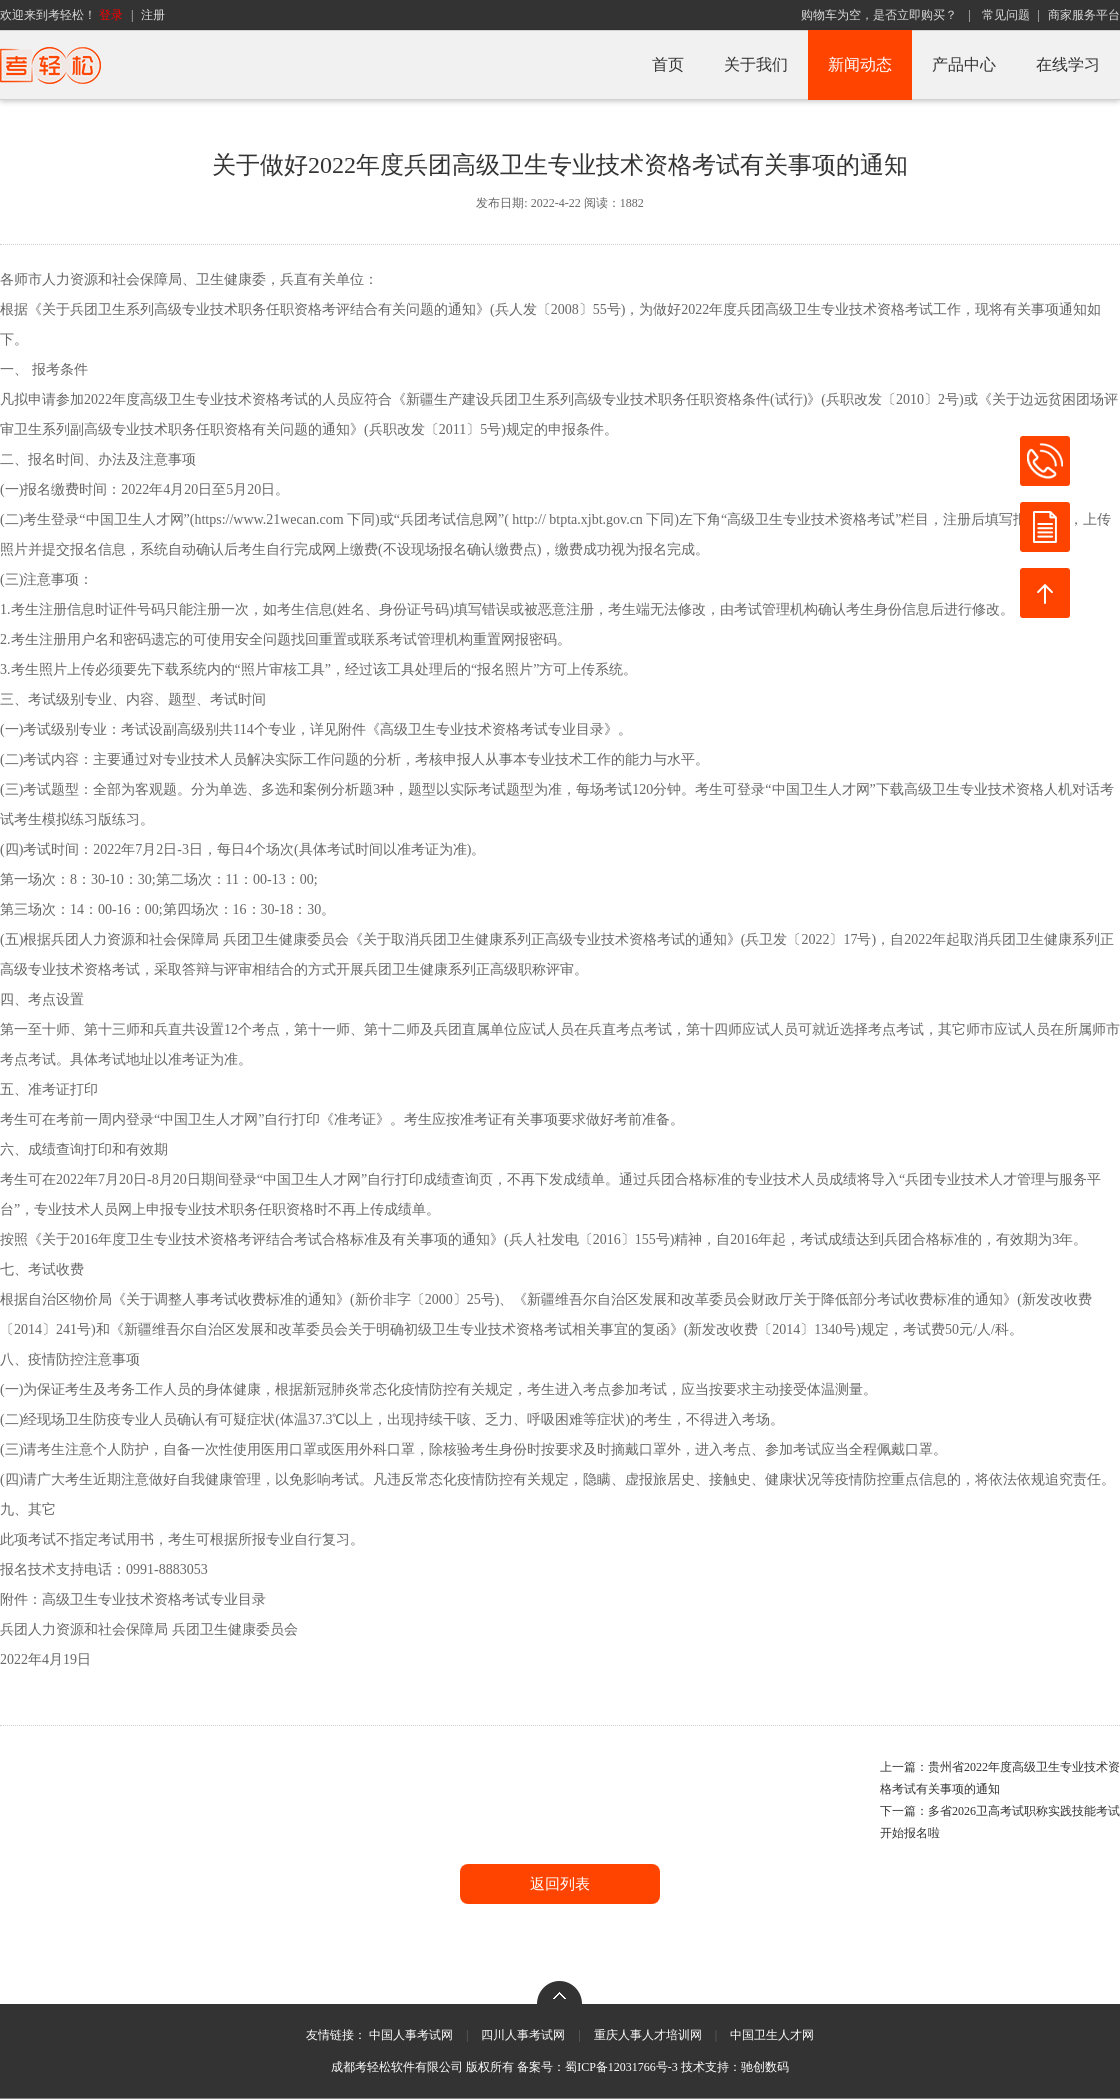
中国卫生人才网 (772, 2035)
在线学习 (1068, 64)
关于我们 (756, 64)
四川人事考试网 (523, 2035)
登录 (111, 15)
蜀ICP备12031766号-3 (621, 2067)
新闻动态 (860, 64)
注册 (153, 15)
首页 (668, 64)
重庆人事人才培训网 (648, 2035)
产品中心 (964, 64)
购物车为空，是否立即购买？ (879, 15)
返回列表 (560, 1884)
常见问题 (1006, 15)
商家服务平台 (1084, 15)
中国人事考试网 (411, 2035)
